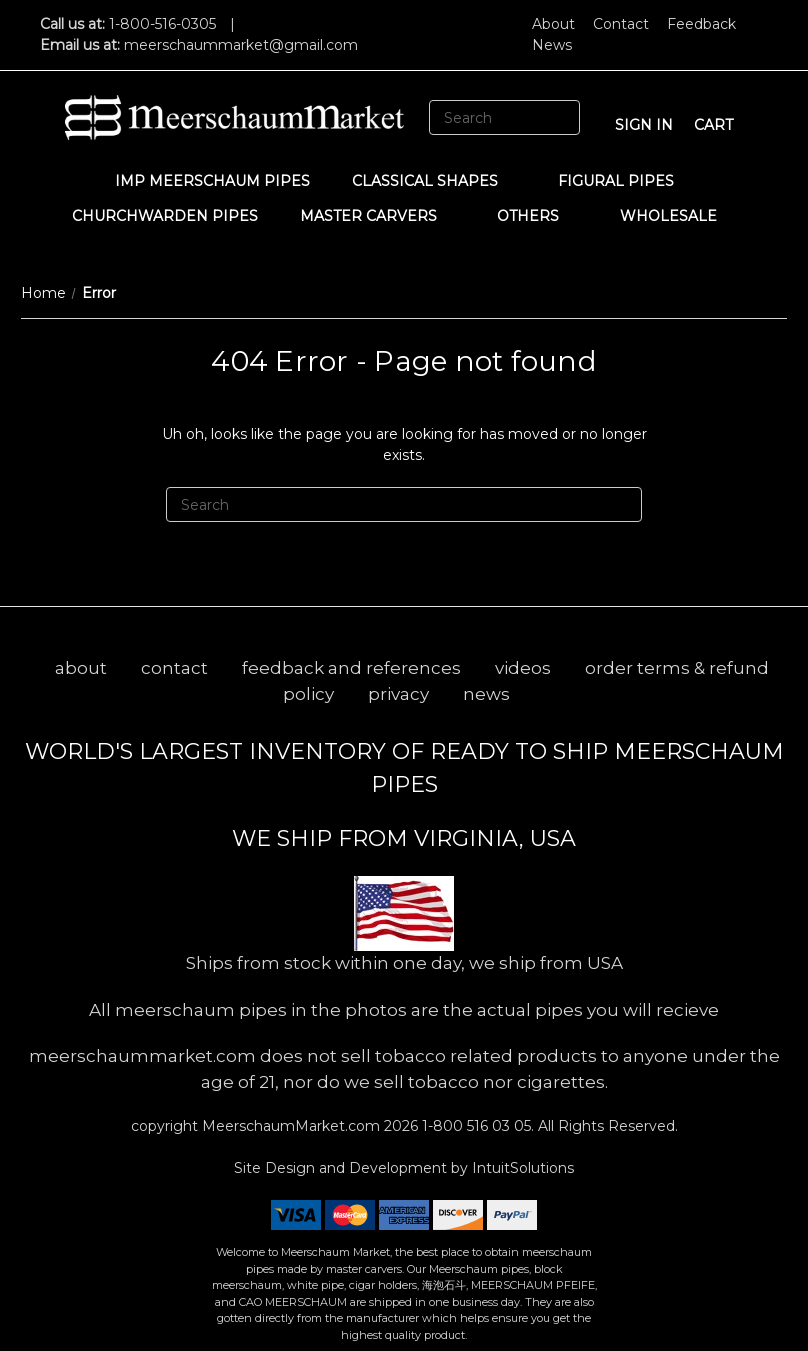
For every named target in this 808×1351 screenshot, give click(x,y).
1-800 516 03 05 (474, 1126)
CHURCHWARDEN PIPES (165, 216)
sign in (644, 125)
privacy (398, 694)
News (552, 45)
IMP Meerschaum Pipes (212, 181)
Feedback (701, 24)
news (486, 694)
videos (523, 668)
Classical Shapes (434, 181)
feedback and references (351, 668)
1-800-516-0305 (162, 24)
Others (537, 216)
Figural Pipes (625, 181)
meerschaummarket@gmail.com (241, 45)
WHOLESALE (678, 216)
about (81, 668)
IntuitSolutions (523, 1168)
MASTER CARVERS (378, 216)
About (553, 24)
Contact (621, 24)
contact (174, 668)
